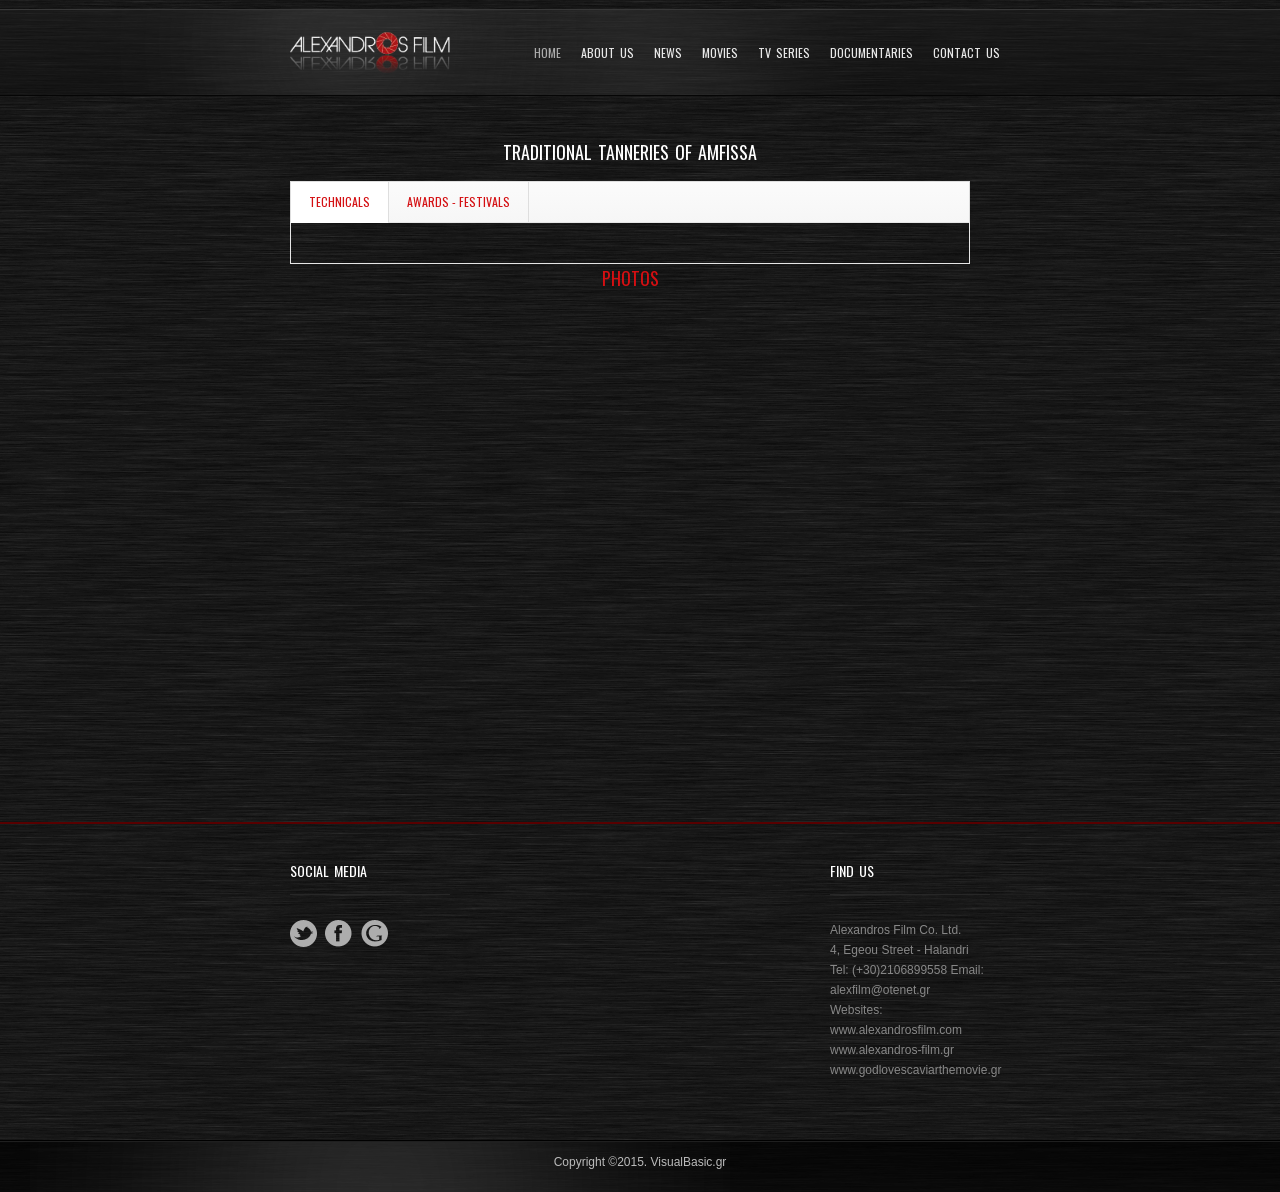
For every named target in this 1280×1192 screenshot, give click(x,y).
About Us (607, 53)
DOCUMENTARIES (871, 53)
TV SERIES (784, 53)
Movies (720, 53)
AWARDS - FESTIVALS (458, 201)
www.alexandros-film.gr (892, 1050)
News (668, 53)
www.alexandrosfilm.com (896, 1030)
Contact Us (966, 53)
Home (547, 53)
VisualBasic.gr (689, 1162)
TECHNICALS (339, 201)
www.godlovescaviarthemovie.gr (915, 1070)
